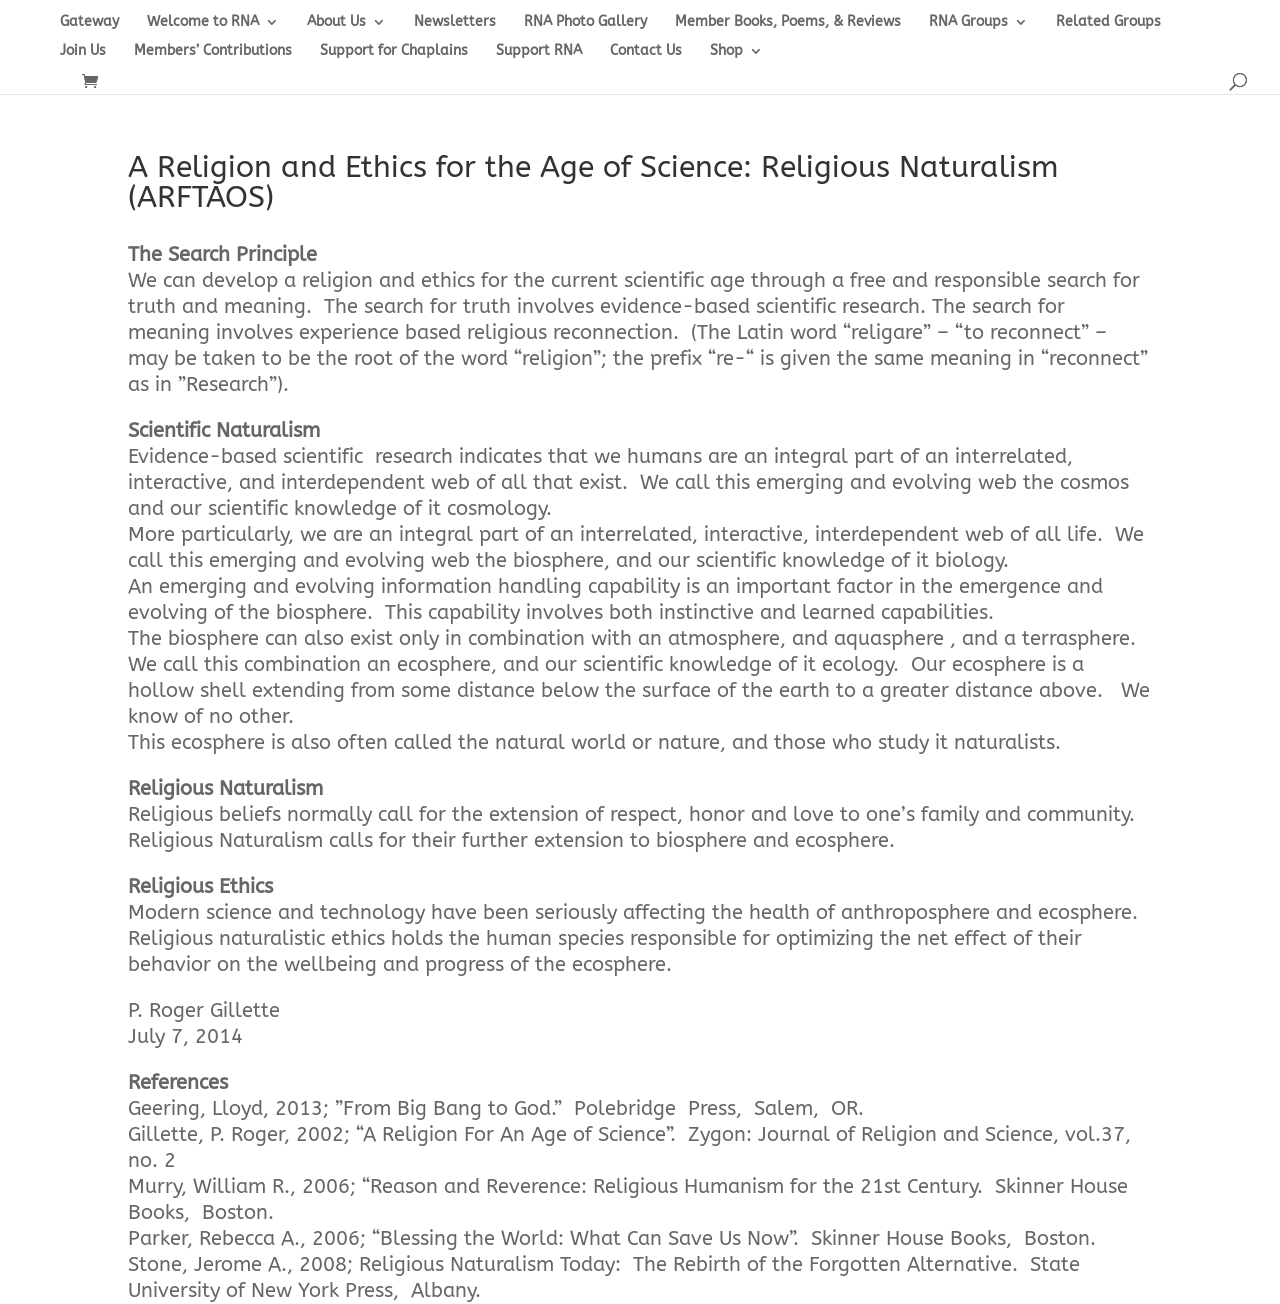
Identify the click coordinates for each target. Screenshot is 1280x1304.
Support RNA (539, 51)
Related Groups (1108, 22)
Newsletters (455, 22)
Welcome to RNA (203, 22)
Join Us (83, 51)
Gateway (89, 22)
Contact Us (646, 51)
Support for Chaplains (394, 51)
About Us (336, 22)
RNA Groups (968, 22)
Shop (726, 51)
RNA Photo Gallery (585, 22)
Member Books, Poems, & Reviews (788, 22)
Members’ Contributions (213, 51)
